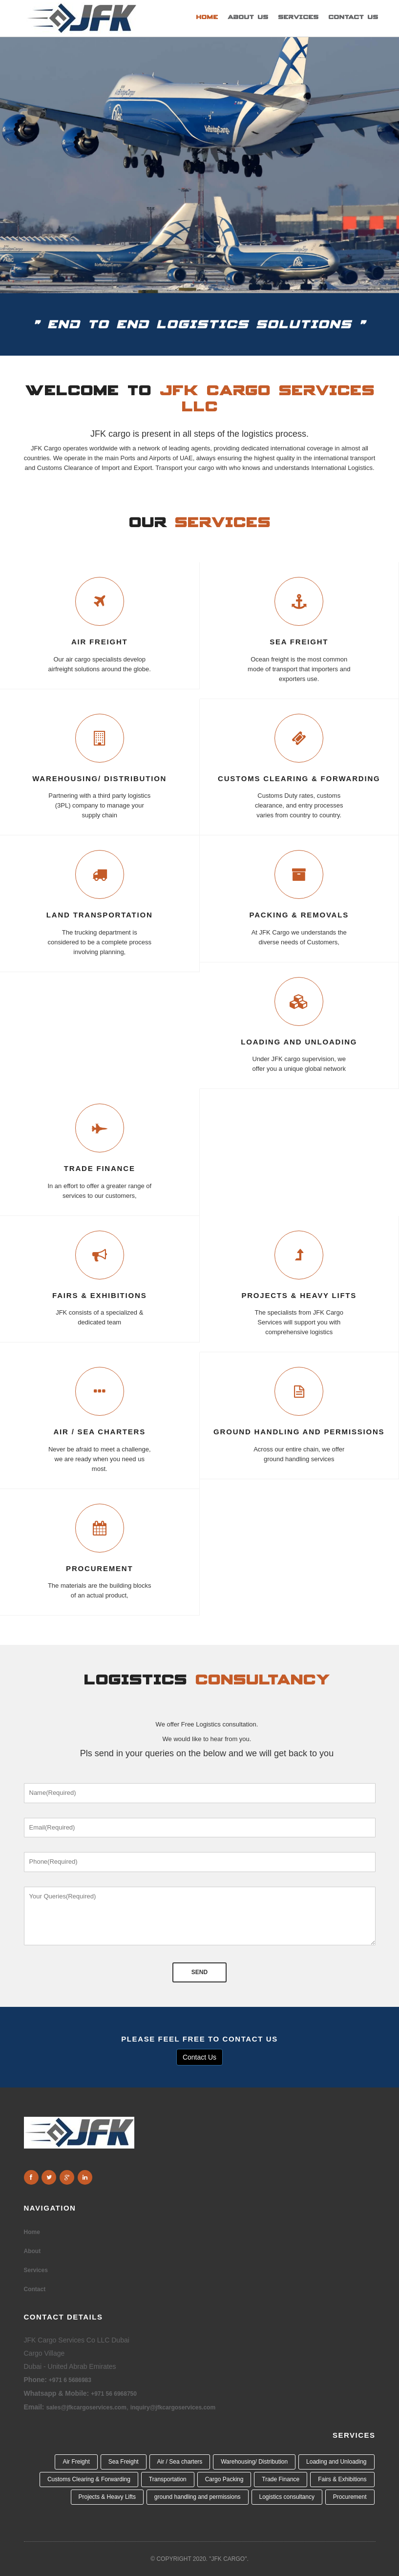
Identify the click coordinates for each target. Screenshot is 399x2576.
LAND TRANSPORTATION (99, 915)
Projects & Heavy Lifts (299, 1295)
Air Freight (76, 2461)
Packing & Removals (299, 915)
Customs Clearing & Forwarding (88, 2479)
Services (298, 17)
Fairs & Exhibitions (99, 1295)
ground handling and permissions (298, 1432)
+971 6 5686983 (70, 2380)
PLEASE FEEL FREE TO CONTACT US (199, 2039)
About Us (248, 17)
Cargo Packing (224, 2479)
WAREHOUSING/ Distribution (99, 779)
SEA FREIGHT (299, 642)
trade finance (99, 1168)
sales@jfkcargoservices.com (86, 2407)
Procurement (99, 1569)
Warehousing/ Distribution (254, 2461)
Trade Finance (280, 2479)
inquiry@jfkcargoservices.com (172, 2407)
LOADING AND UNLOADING (299, 1042)
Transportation (168, 2479)
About (32, 2251)
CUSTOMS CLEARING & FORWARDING (299, 779)
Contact (35, 2289)
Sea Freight (123, 2461)
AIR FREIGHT (99, 642)
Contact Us (353, 17)
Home (207, 17)
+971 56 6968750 (114, 2393)
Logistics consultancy (287, 2496)
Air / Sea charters (99, 1432)
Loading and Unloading (336, 2461)
